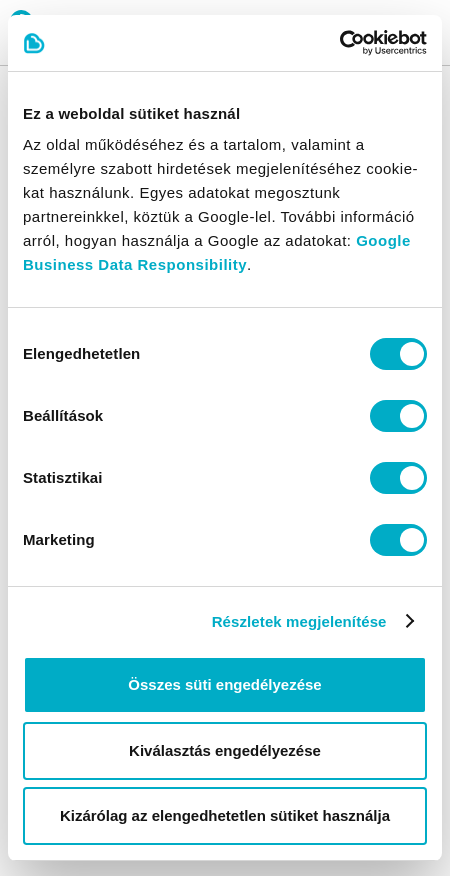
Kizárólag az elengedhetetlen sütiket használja (225, 815)
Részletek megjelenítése (299, 621)
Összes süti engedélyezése (224, 684)
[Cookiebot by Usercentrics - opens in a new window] (339, 43)
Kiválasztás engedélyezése (225, 750)
